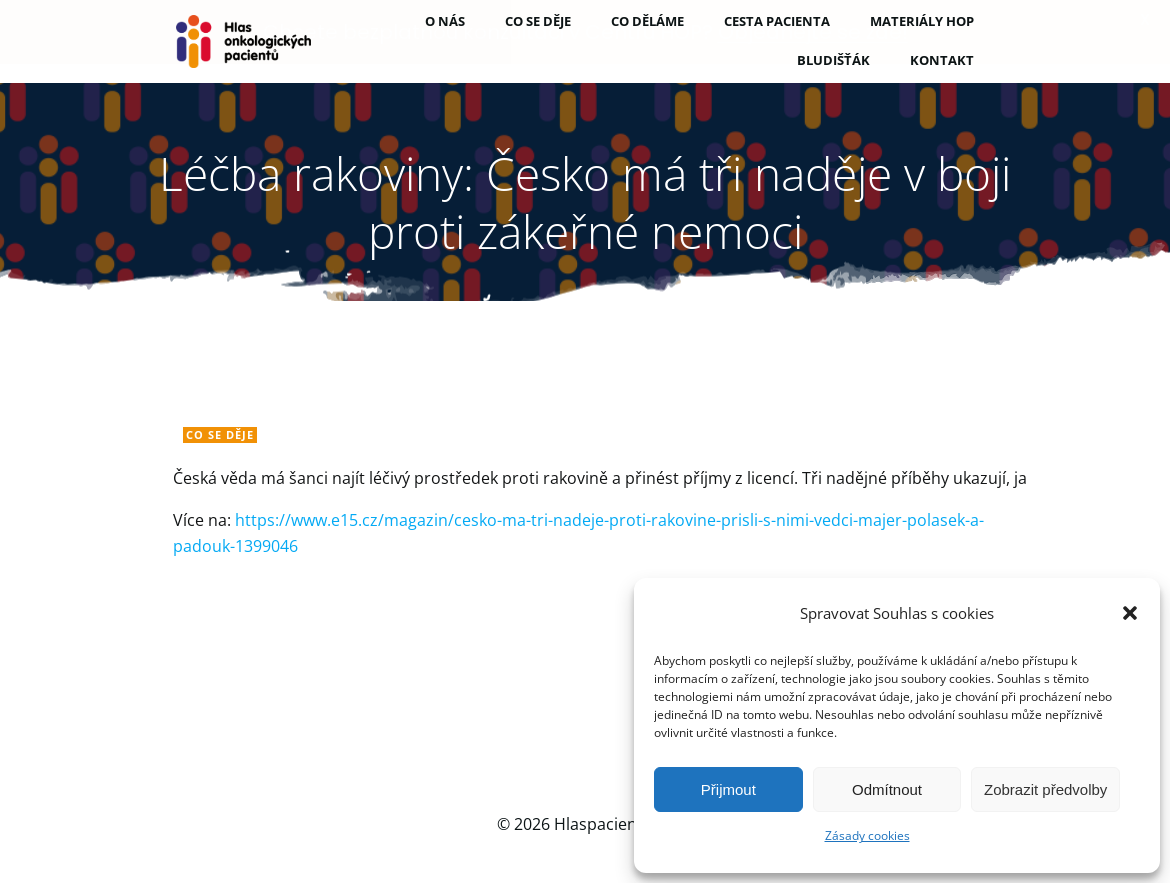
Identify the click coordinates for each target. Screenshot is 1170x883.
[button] (1130, 613)
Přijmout (728, 789)
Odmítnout (887, 789)
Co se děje (220, 433)
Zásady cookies (867, 835)
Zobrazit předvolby (1045, 789)
